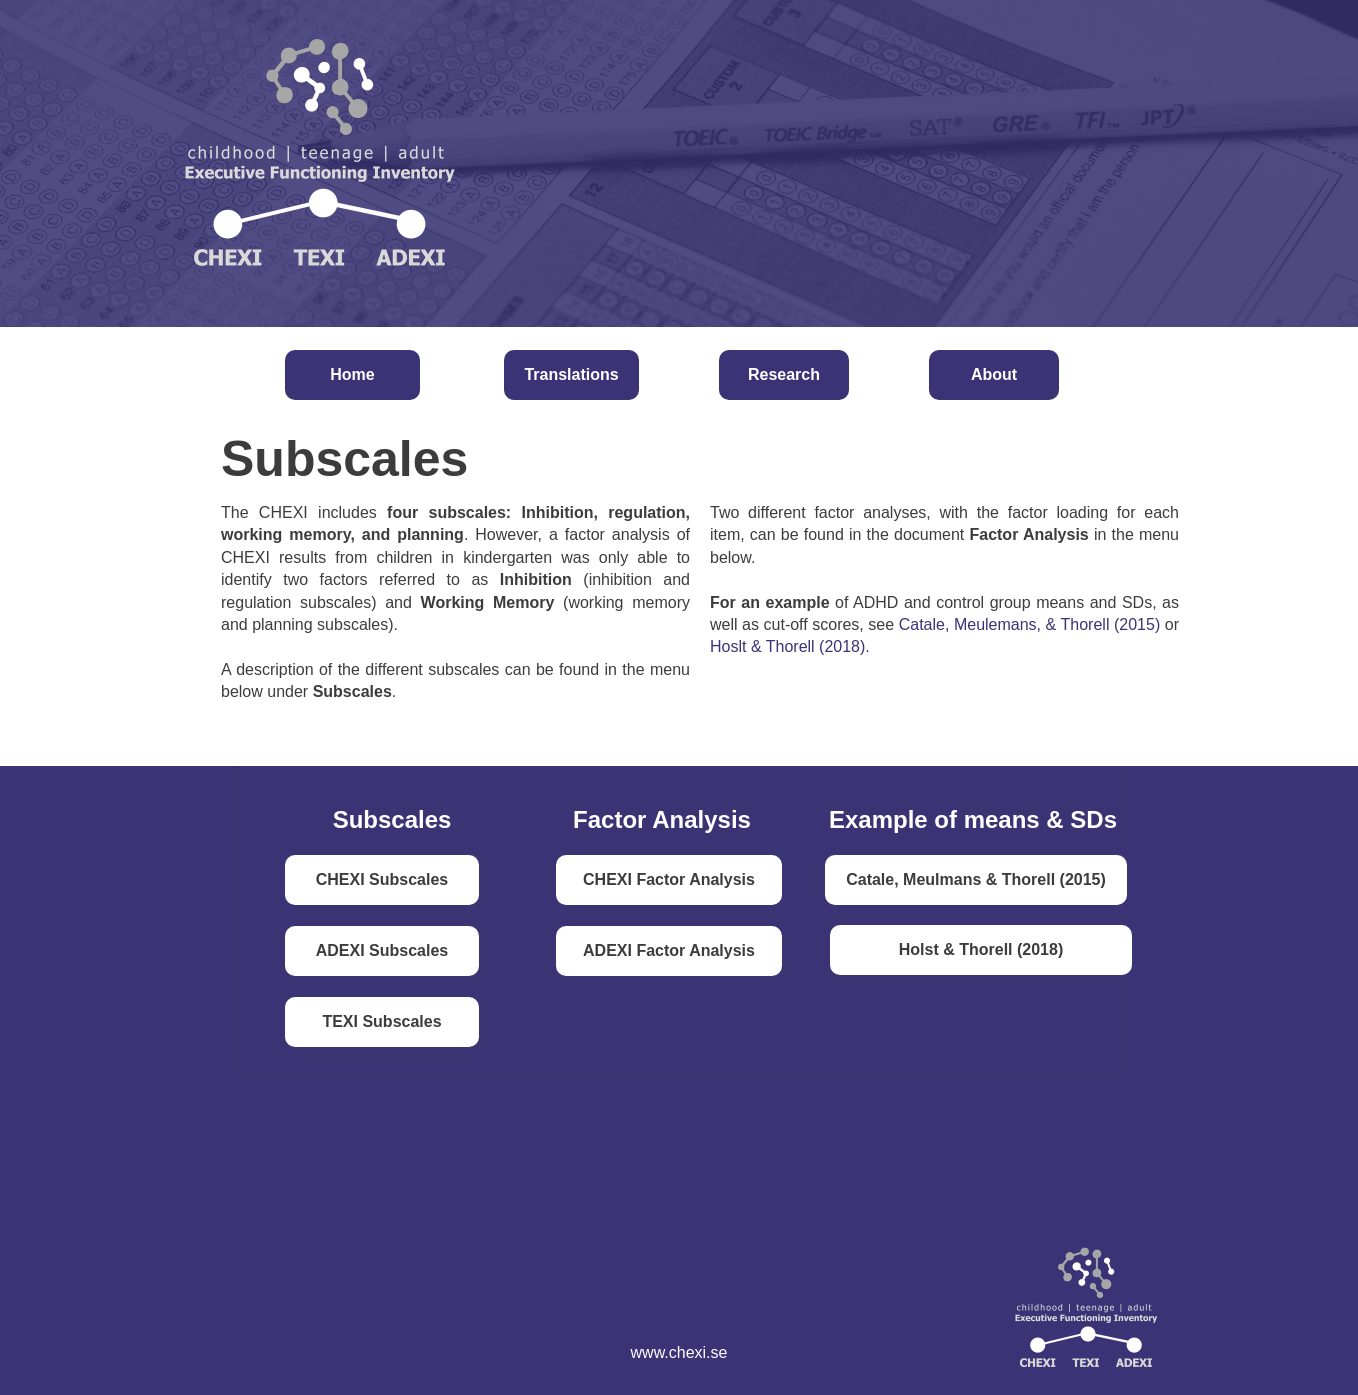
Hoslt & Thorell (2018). (790, 646)
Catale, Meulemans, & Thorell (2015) (1030, 624)
